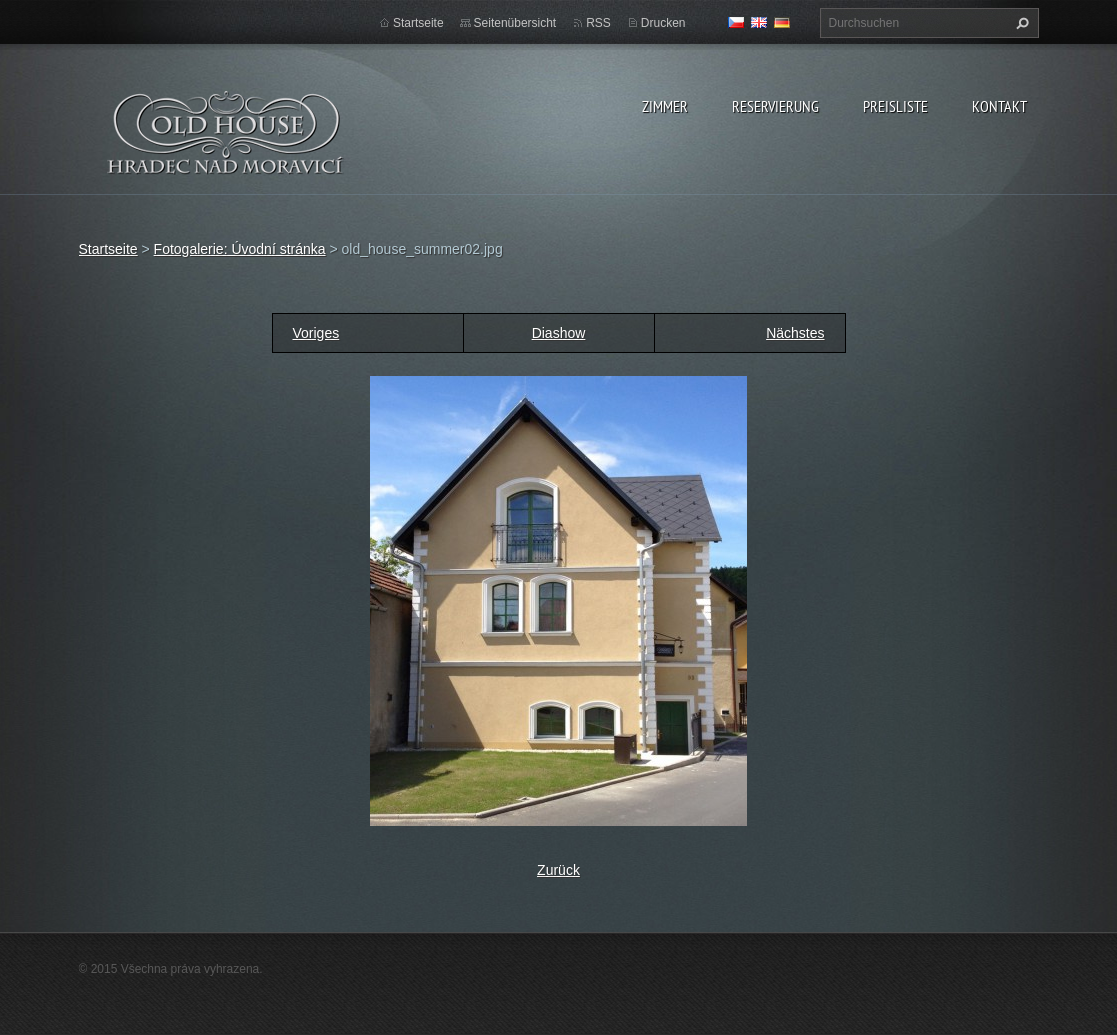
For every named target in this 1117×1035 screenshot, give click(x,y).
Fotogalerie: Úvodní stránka (240, 249)
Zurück (558, 870)
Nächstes (795, 333)
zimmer (665, 106)
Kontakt (999, 106)
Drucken (663, 23)
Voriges (316, 333)
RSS (598, 23)
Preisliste (895, 106)
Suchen (1020, 23)
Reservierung (775, 106)
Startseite (418, 23)
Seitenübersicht (515, 23)
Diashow (559, 333)
